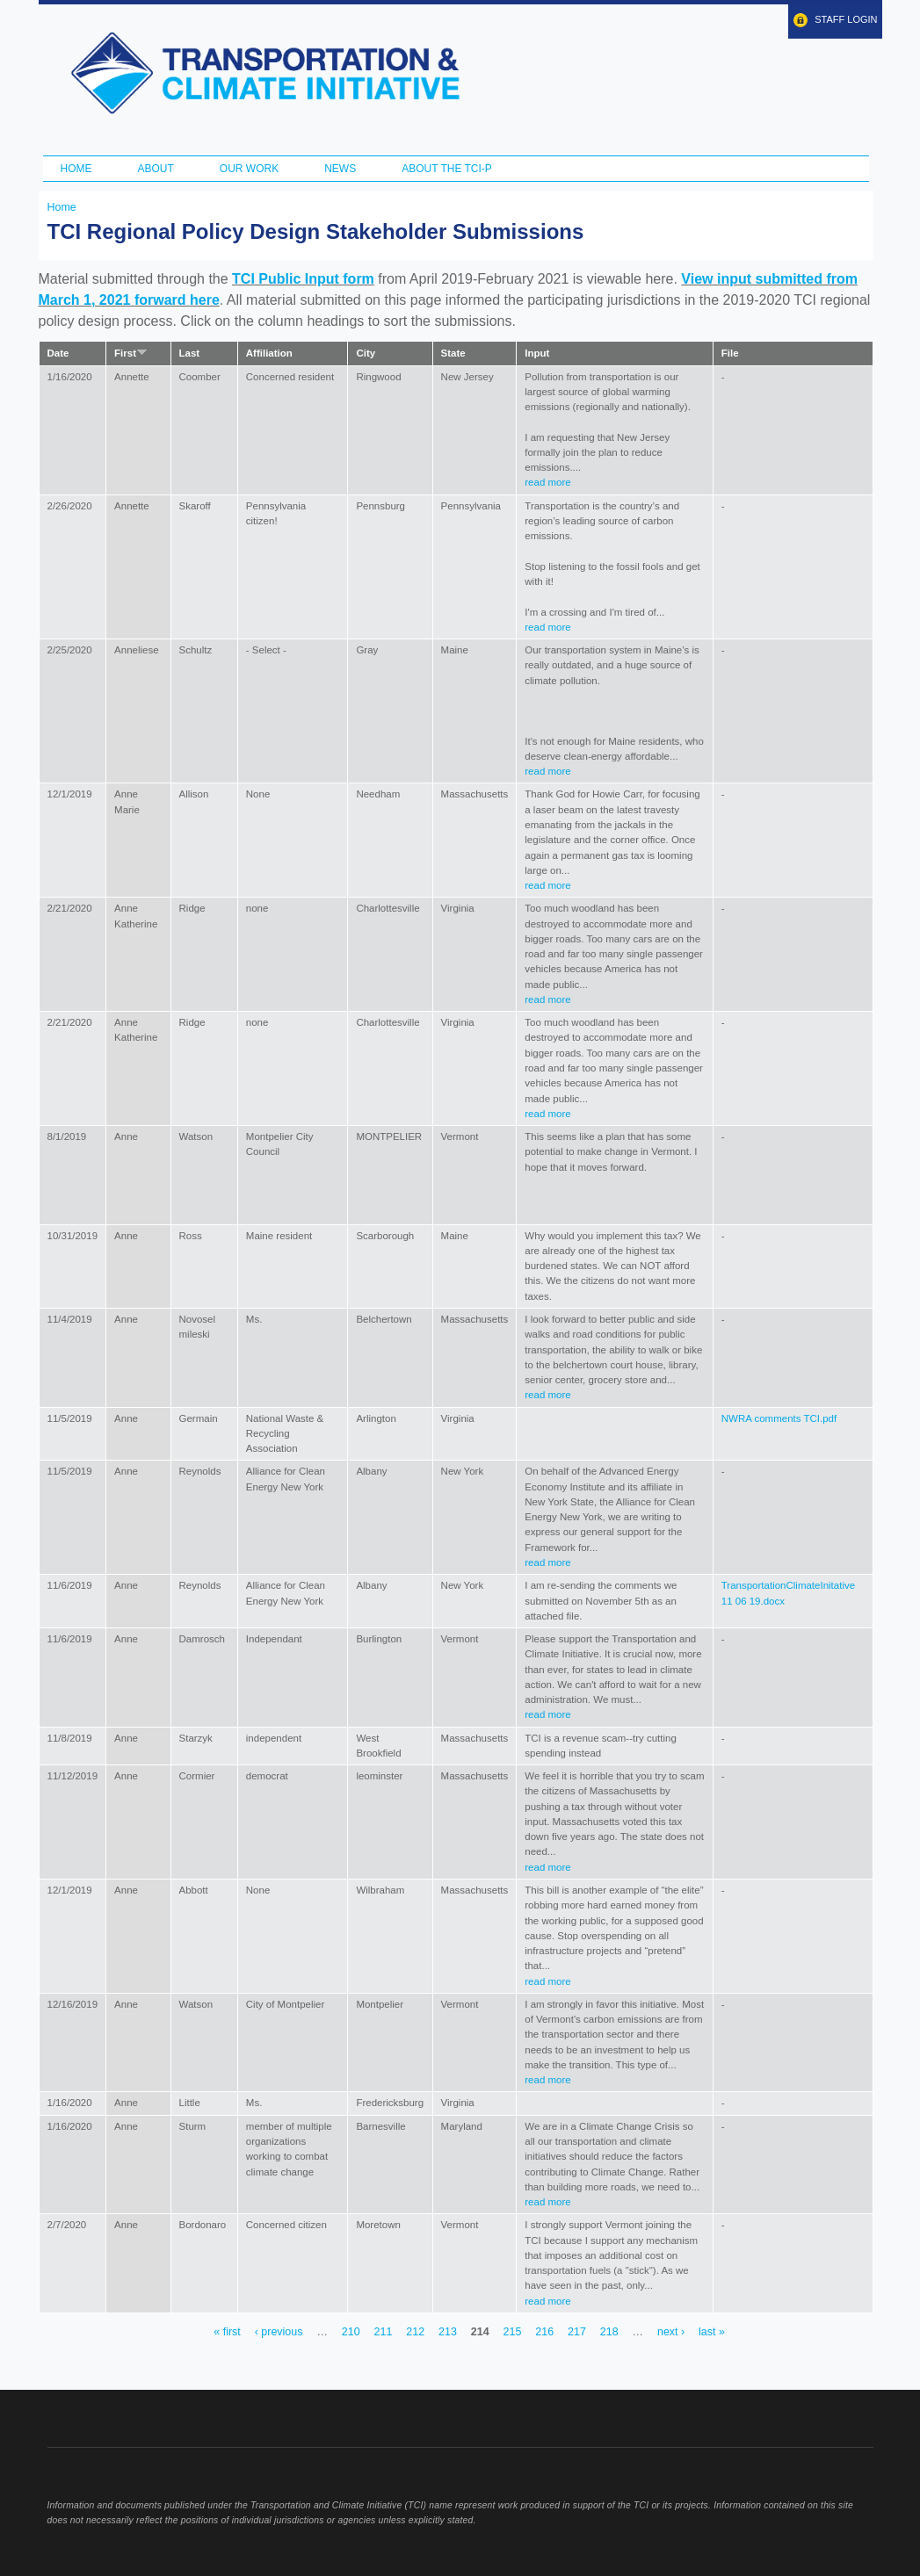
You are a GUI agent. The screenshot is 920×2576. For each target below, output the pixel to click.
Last (189, 353)
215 (512, 2332)
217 (577, 2332)
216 (544, 2332)
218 (609, 2332)
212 (415, 2332)
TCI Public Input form (303, 278)
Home (76, 168)
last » (712, 2332)
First (131, 353)
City (365, 353)
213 (447, 2332)
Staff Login (846, 19)
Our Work (249, 168)
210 (351, 2332)
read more (547, 482)
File (730, 353)
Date (58, 353)
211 (383, 2332)
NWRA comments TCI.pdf (779, 1418)
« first (227, 2332)
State (453, 353)
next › (671, 2332)
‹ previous (279, 2332)
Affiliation (269, 353)
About (156, 168)
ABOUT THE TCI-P (447, 168)
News (340, 168)
